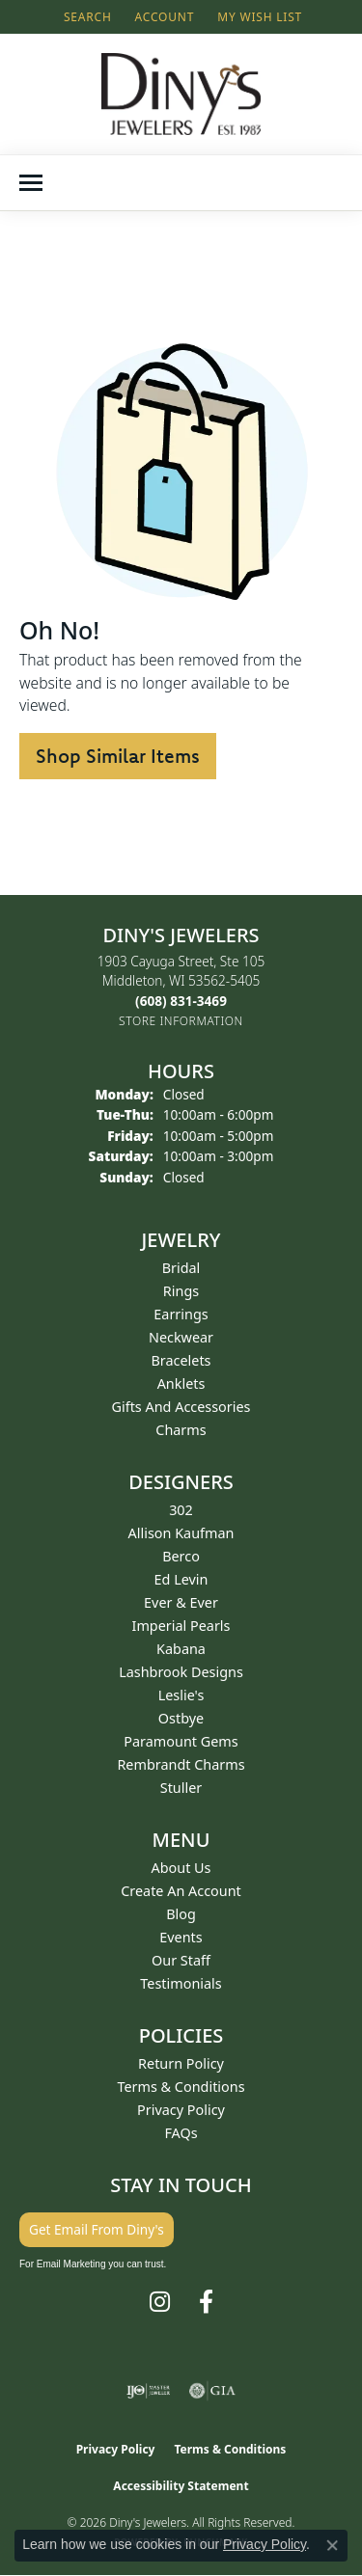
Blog (181, 1914)
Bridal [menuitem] (181, 1268)
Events (180, 1937)
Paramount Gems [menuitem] (180, 1741)
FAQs (180, 2133)
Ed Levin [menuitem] (181, 1579)
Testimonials (180, 1983)
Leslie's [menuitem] (181, 1695)
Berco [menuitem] (181, 1556)
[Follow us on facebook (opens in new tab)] (206, 2302)
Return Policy (181, 2063)
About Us (181, 1867)
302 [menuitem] (181, 1510)
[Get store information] (181, 1021)
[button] (86, 17)
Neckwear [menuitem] (181, 1337)
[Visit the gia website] (212, 2390)
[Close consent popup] (332, 2545)
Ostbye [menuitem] (181, 1718)
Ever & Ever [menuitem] (181, 1602)
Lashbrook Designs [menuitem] (181, 1672)
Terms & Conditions (180, 2086)
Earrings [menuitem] (180, 1314)
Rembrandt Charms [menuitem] (180, 1764)
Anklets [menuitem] (181, 1383)
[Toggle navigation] (31, 182)
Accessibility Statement (180, 2486)
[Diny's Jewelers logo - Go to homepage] (181, 94)
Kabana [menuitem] (181, 1649)
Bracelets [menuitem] (180, 1360)
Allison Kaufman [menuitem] (181, 1533)
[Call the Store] (181, 1000)
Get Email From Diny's (96, 2229)
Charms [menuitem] (180, 1430)
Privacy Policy (181, 2110)
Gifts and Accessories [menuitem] (181, 1406)
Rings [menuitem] (181, 1291)
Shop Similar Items (118, 756)
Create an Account (181, 1891)
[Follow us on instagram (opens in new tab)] (160, 2302)
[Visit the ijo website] (148, 2390)
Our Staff (181, 1960)
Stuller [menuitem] (181, 1787)
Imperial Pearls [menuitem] (181, 1625)
